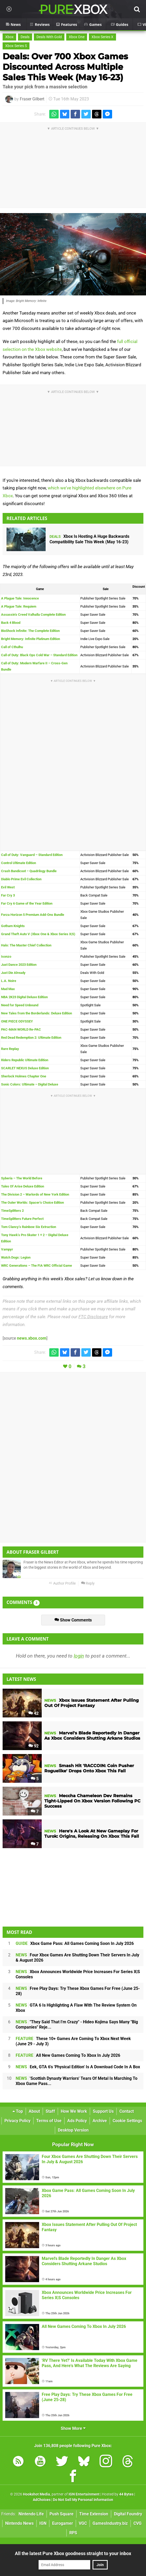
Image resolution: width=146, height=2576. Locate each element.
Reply (88, 1583)
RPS (73, 2532)
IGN (42, 2523)
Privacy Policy (17, 2120)
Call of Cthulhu (12, 647)
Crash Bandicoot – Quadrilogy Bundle (29, 871)
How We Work (74, 2111)
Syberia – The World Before (21, 1178)
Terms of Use (49, 2120)
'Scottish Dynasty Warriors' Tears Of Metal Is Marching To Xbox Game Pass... (76, 2081)
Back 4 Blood (10, 623)
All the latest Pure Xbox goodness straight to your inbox (73, 2553)
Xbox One (76, 37)
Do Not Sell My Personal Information (83, 2500)
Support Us (103, 2111)
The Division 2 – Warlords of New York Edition (35, 1194)
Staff (50, 2111)
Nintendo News (19, 2523)
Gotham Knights (13, 926)
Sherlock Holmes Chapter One (23, 1076)
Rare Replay (10, 1049)
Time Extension (93, 2513)
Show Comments (73, 1620)
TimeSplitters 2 (12, 1211)
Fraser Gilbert (32, 98)
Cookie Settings (127, 2120)
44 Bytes (126, 2494)
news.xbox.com (31, 1338)
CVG (137, 2523)
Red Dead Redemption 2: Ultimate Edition (31, 1037)
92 (33, 1746)
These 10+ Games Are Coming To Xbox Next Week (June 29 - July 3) (73, 2041)
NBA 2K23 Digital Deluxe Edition (24, 997)
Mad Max (8, 989)
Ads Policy (77, 2120)
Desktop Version (73, 2130)
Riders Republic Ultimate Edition (24, 1060)
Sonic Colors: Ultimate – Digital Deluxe (29, 1084)
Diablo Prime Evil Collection (21, 879)
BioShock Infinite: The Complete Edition (30, 631)
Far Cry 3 (8, 895)
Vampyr (7, 1249)
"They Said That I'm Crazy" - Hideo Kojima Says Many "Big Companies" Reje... (77, 2024)
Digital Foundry (128, 2513)
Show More (73, 2428)
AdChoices (42, 2500)
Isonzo (6, 956)
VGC (83, 2523)
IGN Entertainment (84, 2494)
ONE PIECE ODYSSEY (17, 1021)
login (79, 1656)
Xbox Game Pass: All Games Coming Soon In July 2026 (75, 1943)
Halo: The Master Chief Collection (26, 945)
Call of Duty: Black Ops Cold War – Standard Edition (39, 655)
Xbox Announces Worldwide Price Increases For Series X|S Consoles (78, 1974)
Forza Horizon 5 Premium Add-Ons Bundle (32, 915)
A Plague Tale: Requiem (18, 606)
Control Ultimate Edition (18, 863)
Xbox (9, 37)
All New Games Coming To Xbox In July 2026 (68, 2055)
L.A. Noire (8, 981)
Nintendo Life (31, 2513)
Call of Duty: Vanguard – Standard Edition (32, 855)
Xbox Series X (102, 37)
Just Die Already (13, 973)
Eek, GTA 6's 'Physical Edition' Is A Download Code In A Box (78, 2066)
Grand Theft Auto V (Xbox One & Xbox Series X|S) (38, 934)
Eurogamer (62, 2523)
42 (33, 1713)
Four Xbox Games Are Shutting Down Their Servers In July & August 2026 (77, 1957)
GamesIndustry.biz (110, 2523)
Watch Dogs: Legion (16, 1257)
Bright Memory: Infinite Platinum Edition (30, 639)
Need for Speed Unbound (19, 1005)
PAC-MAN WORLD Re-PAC (21, 1029)
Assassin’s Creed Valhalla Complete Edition (33, 614)
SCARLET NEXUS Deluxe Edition (25, 1068)
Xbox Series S (16, 46)
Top (18, 2111)
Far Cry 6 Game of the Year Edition (26, 903)
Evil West (8, 887)
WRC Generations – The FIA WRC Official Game (36, 1265)
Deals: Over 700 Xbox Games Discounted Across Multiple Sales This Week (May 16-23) (65, 66)
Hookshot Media (36, 2494)
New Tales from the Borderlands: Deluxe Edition (36, 1013)
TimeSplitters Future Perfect (22, 1219)
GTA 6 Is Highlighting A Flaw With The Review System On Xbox (76, 2008)
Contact (126, 2111)
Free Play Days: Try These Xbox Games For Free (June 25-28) (78, 1991)
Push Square (62, 2513)
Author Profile (62, 1583)
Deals (25, 37)
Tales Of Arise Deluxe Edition (22, 1186)
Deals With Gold (49, 37)
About (34, 2111)
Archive (100, 2120)
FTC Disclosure (93, 1316)
